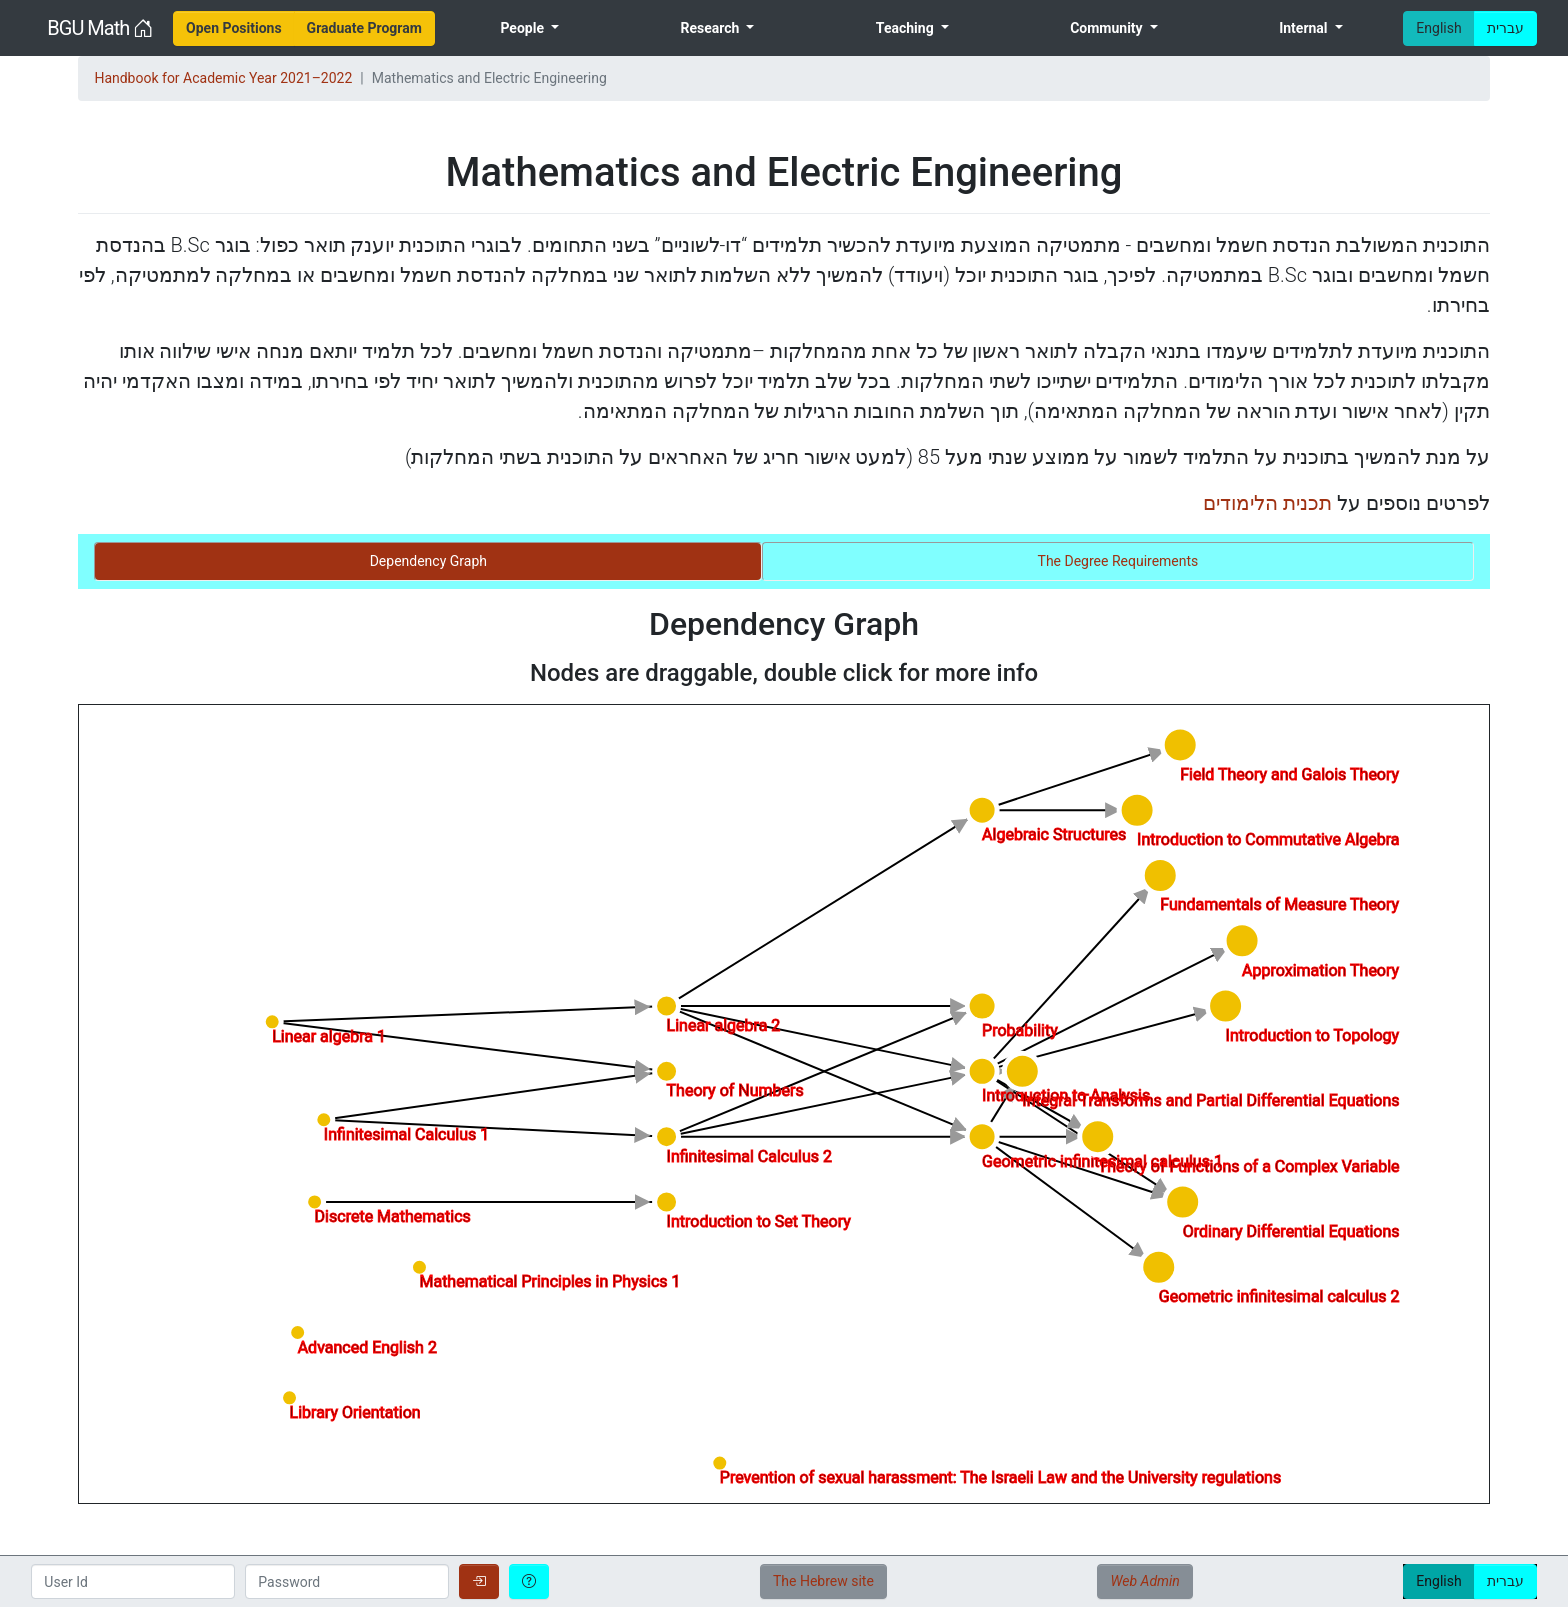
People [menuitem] (523, 28)
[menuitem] (234, 28)
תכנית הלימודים (1267, 503)
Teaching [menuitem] (906, 28)
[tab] (428, 561)
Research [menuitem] (711, 28)
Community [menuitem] (1108, 28)
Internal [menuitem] (1305, 28)
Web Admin (1144, 1581)
